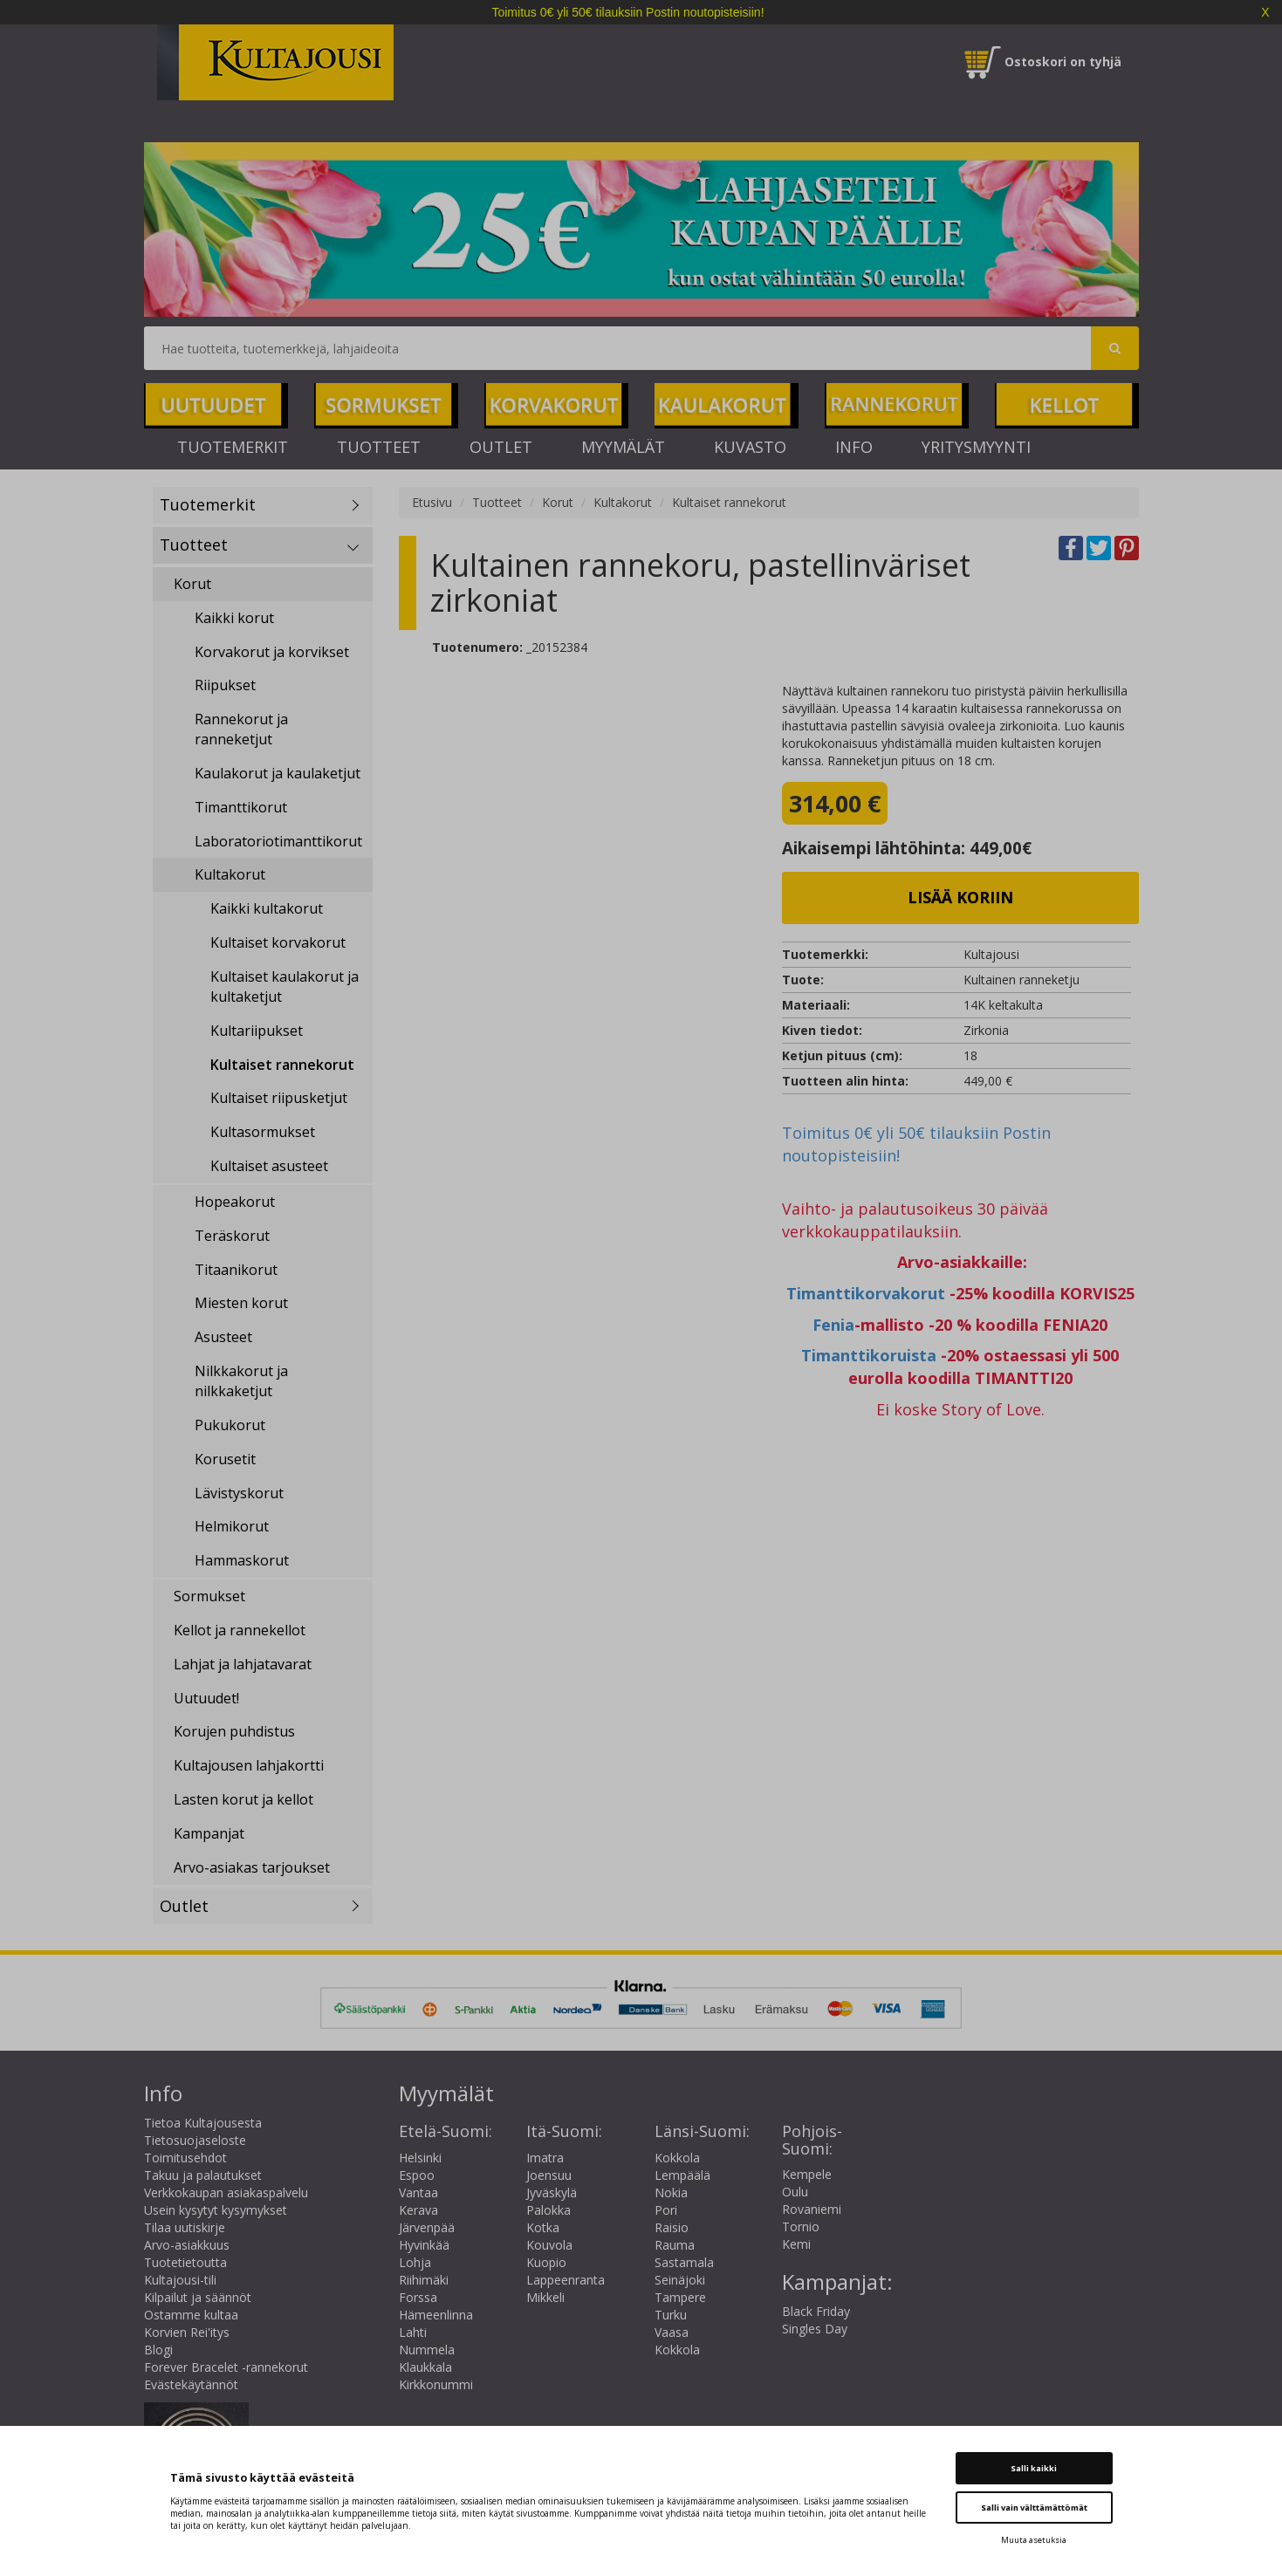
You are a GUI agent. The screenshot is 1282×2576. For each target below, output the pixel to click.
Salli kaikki (1034, 2468)
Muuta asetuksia (1033, 2539)
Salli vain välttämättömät (1034, 2507)
